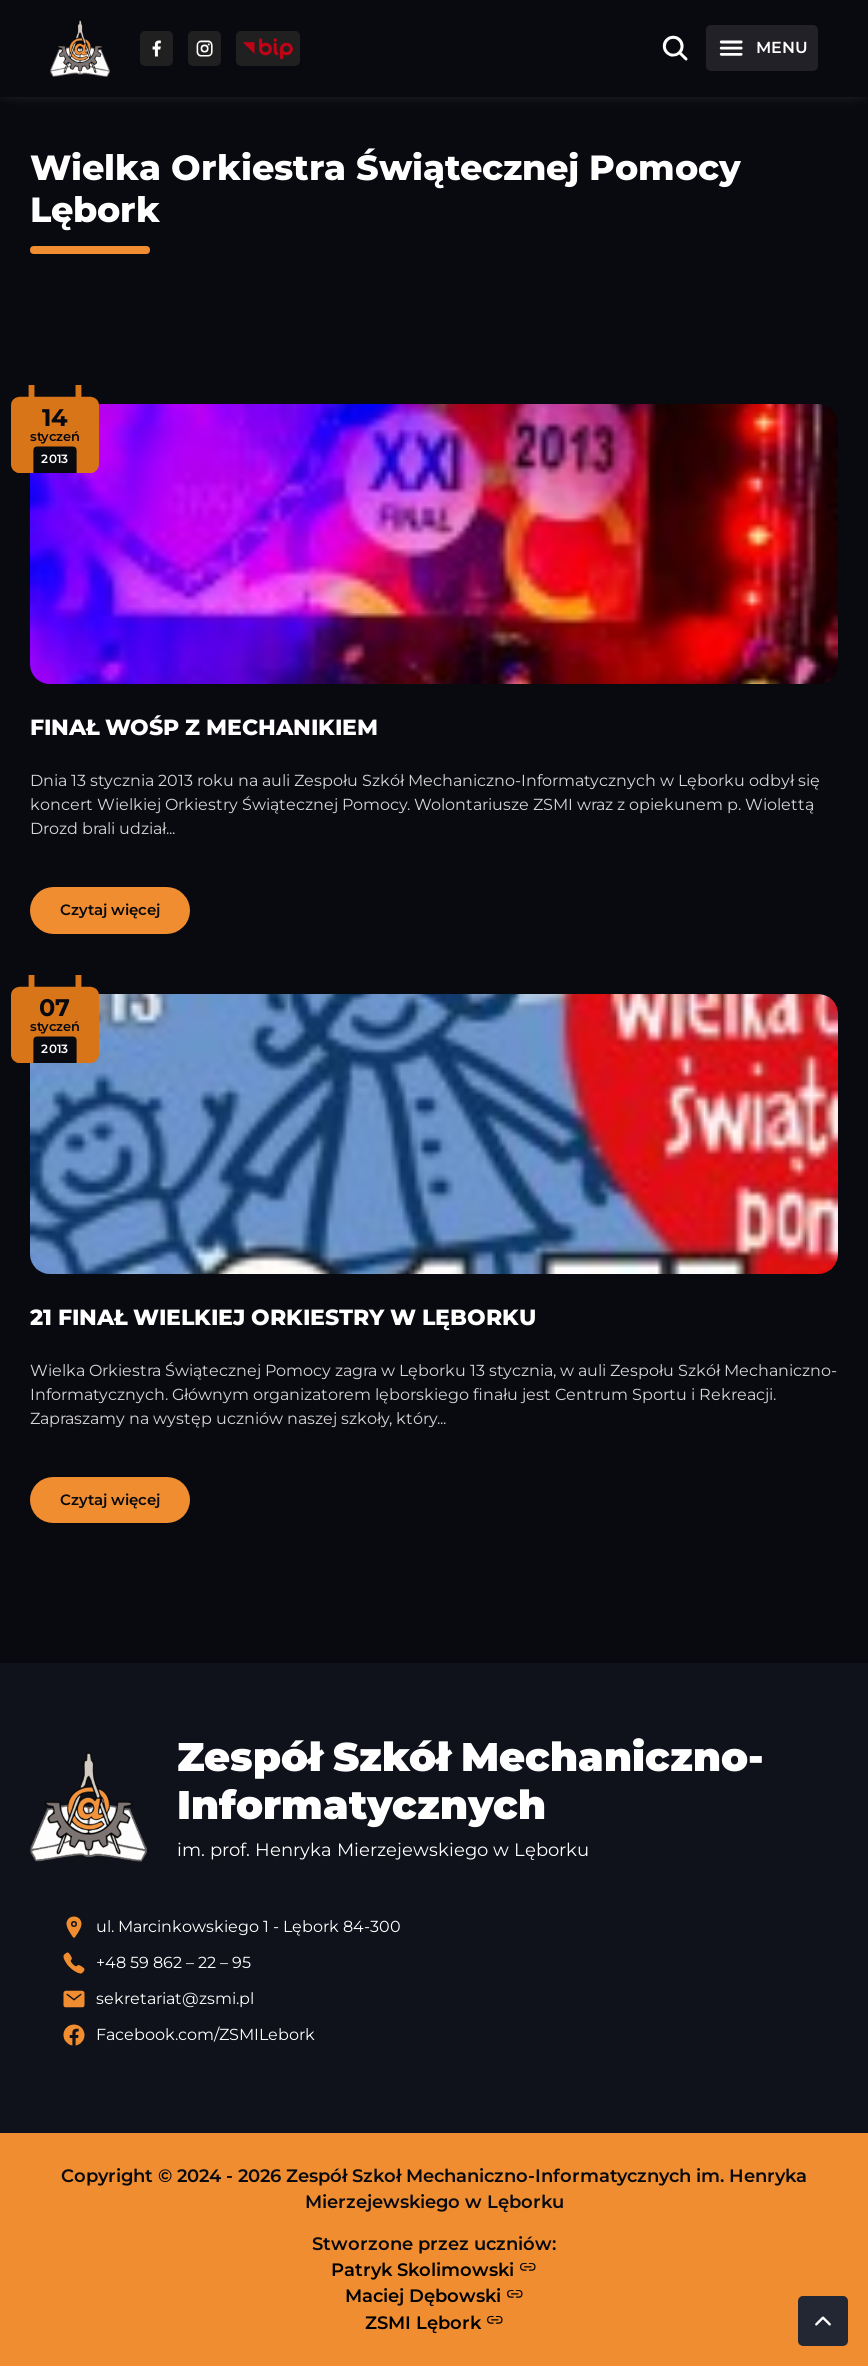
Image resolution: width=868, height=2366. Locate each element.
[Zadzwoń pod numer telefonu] (450, 1963)
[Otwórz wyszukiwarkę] (675, 48)
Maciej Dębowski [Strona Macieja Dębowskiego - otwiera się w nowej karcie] (434, 2296)
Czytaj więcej (110, 909)
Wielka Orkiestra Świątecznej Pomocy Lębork (385, 188)
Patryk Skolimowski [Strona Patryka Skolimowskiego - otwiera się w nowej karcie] (434, 2269)
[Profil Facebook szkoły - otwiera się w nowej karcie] (450, 2035)
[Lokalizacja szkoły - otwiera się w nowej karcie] (450, 1927)
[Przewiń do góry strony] (823, 2321)
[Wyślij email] (450, 1999)
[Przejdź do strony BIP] (268, 48)
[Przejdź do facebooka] (156, 48)
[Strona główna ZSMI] (80, 48)
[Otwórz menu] (762, 48)
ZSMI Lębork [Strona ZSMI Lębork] (434, 2322)
